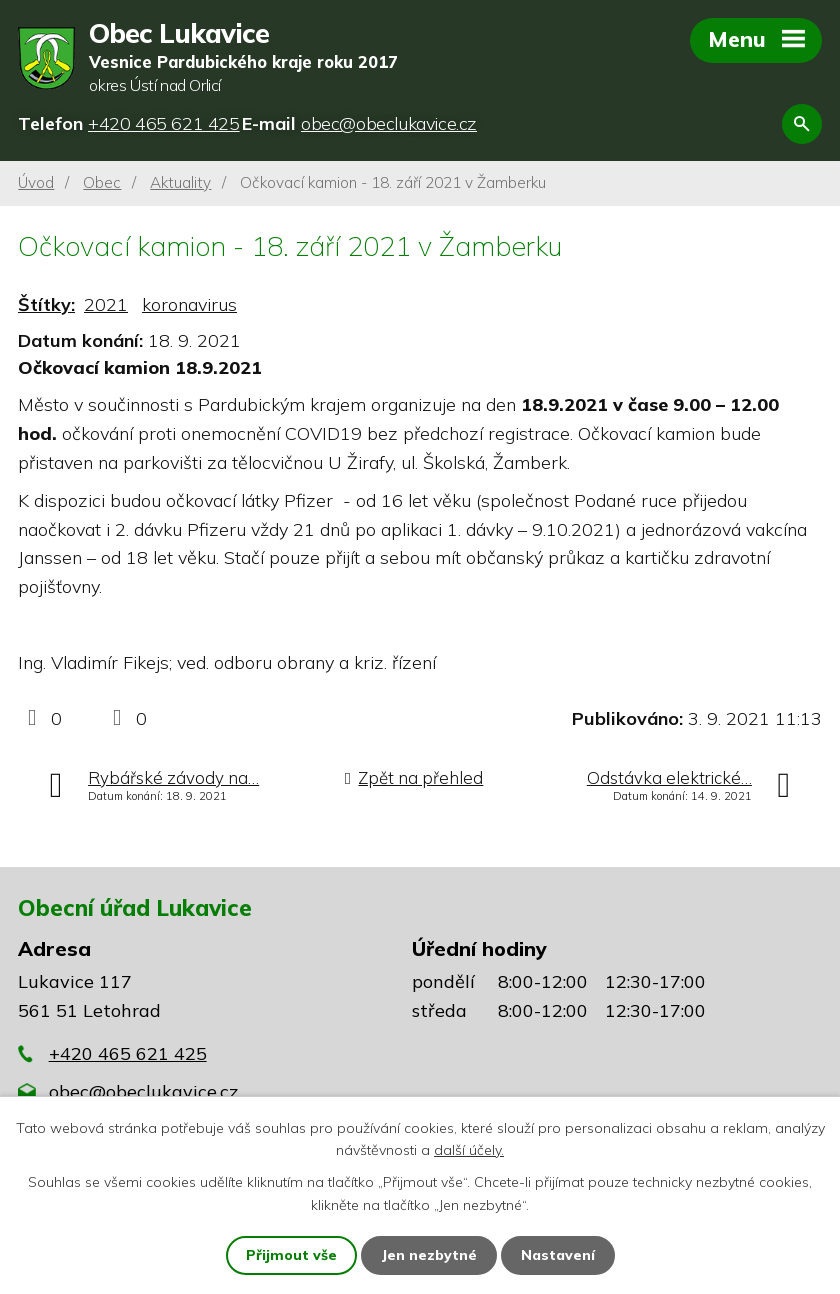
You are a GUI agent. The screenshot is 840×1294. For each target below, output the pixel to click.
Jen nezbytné (429, 1255)
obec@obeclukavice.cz (143, 1091)
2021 (106, 304)
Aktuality (180, 182)
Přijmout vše (291, 1255)
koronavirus (189, 304)
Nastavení (558, 1255)
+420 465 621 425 (128, 1053)
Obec (102, 182)
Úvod (36, 182)
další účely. (469, 1150)
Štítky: (46, 304)
